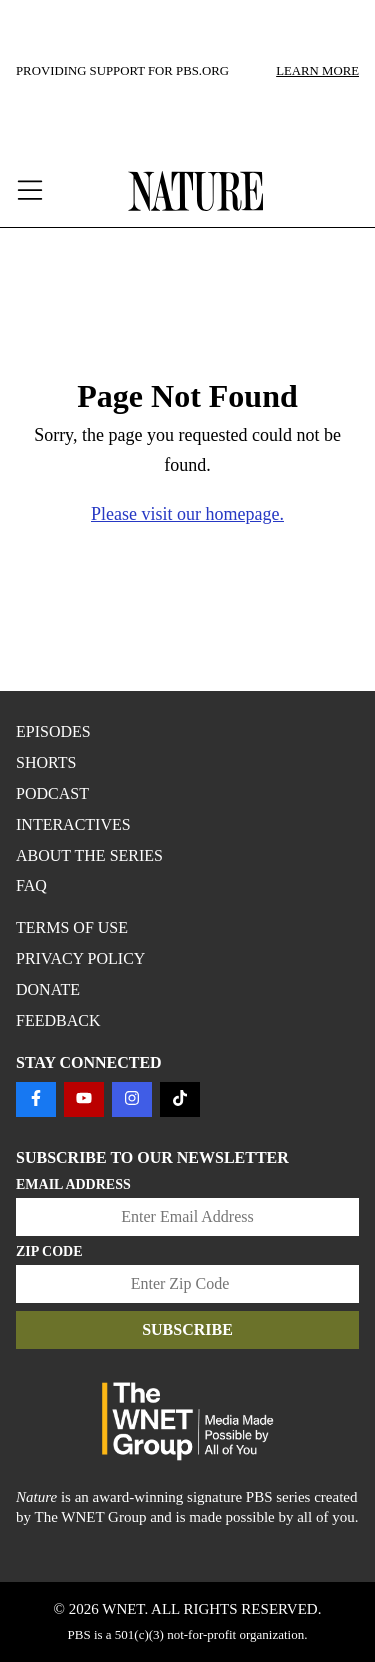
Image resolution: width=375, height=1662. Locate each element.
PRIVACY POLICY (80, 958)
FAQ (31, 885)
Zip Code (49, 1251)
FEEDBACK (58, 1020)
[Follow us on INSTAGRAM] (132, 1099)
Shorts (46, 762)
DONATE (48, 989)
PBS (79, 1634)
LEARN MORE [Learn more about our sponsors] (317, 71)
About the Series (89, 855)
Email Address (73, 1184)
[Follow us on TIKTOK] (180, 1099)
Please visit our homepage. (187, 514)
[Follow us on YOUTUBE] (84, 1099)
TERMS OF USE (72, 927)
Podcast (52, 793)
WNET (123, 1609)
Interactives (73, 824)
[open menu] (51, 191)
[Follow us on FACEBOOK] (36, 1099)
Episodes (53, 731)
